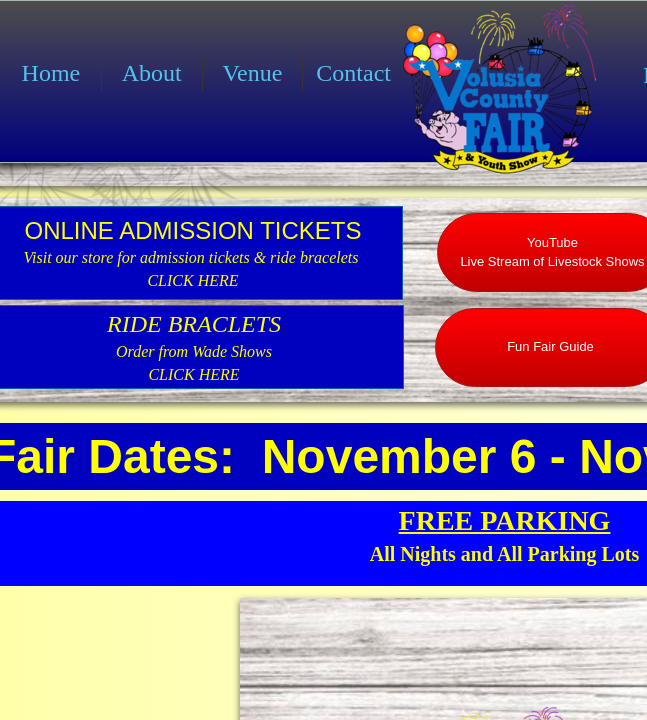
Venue (252, 73)
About (152, 73)
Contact (353, 73)
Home (51, 73)
